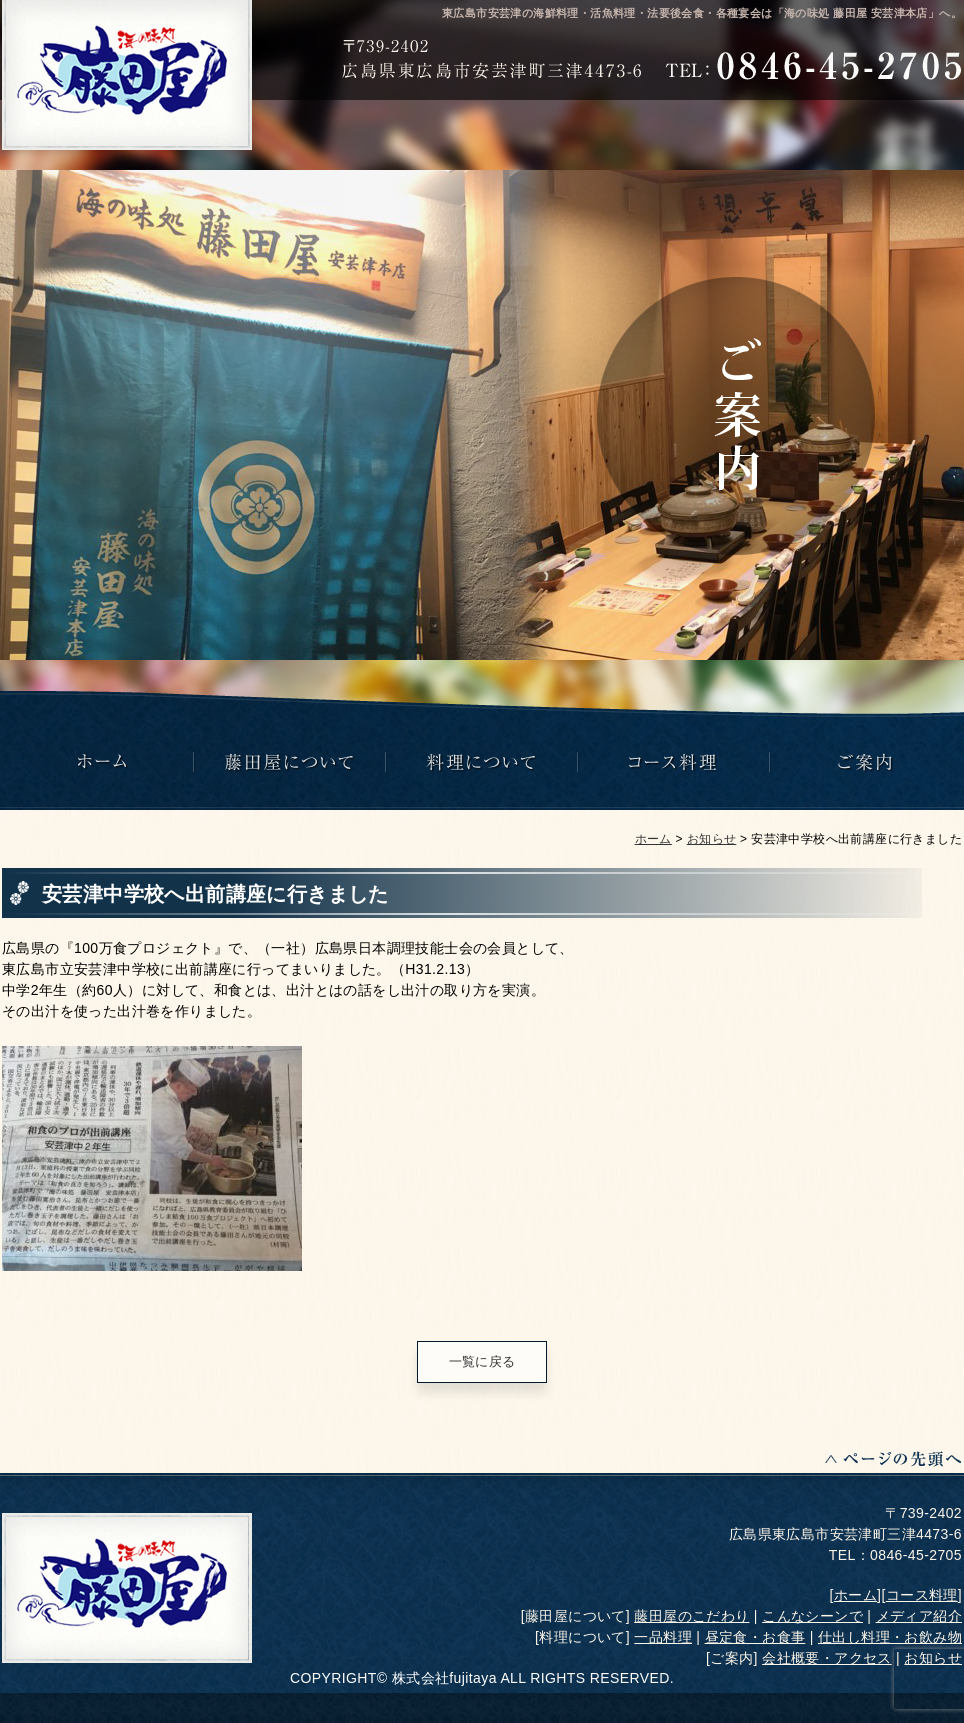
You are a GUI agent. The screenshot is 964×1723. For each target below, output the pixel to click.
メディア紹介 (919, 1616)
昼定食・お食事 (755, 1637)
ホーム (653, 839)
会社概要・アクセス (827, 1658)
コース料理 (922, 1595)
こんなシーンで (812, 1616)
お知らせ (712, 839)
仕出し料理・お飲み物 (890, 1637)
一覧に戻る (482, 1361)
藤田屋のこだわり (691, 1616)
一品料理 (663, 1637)
